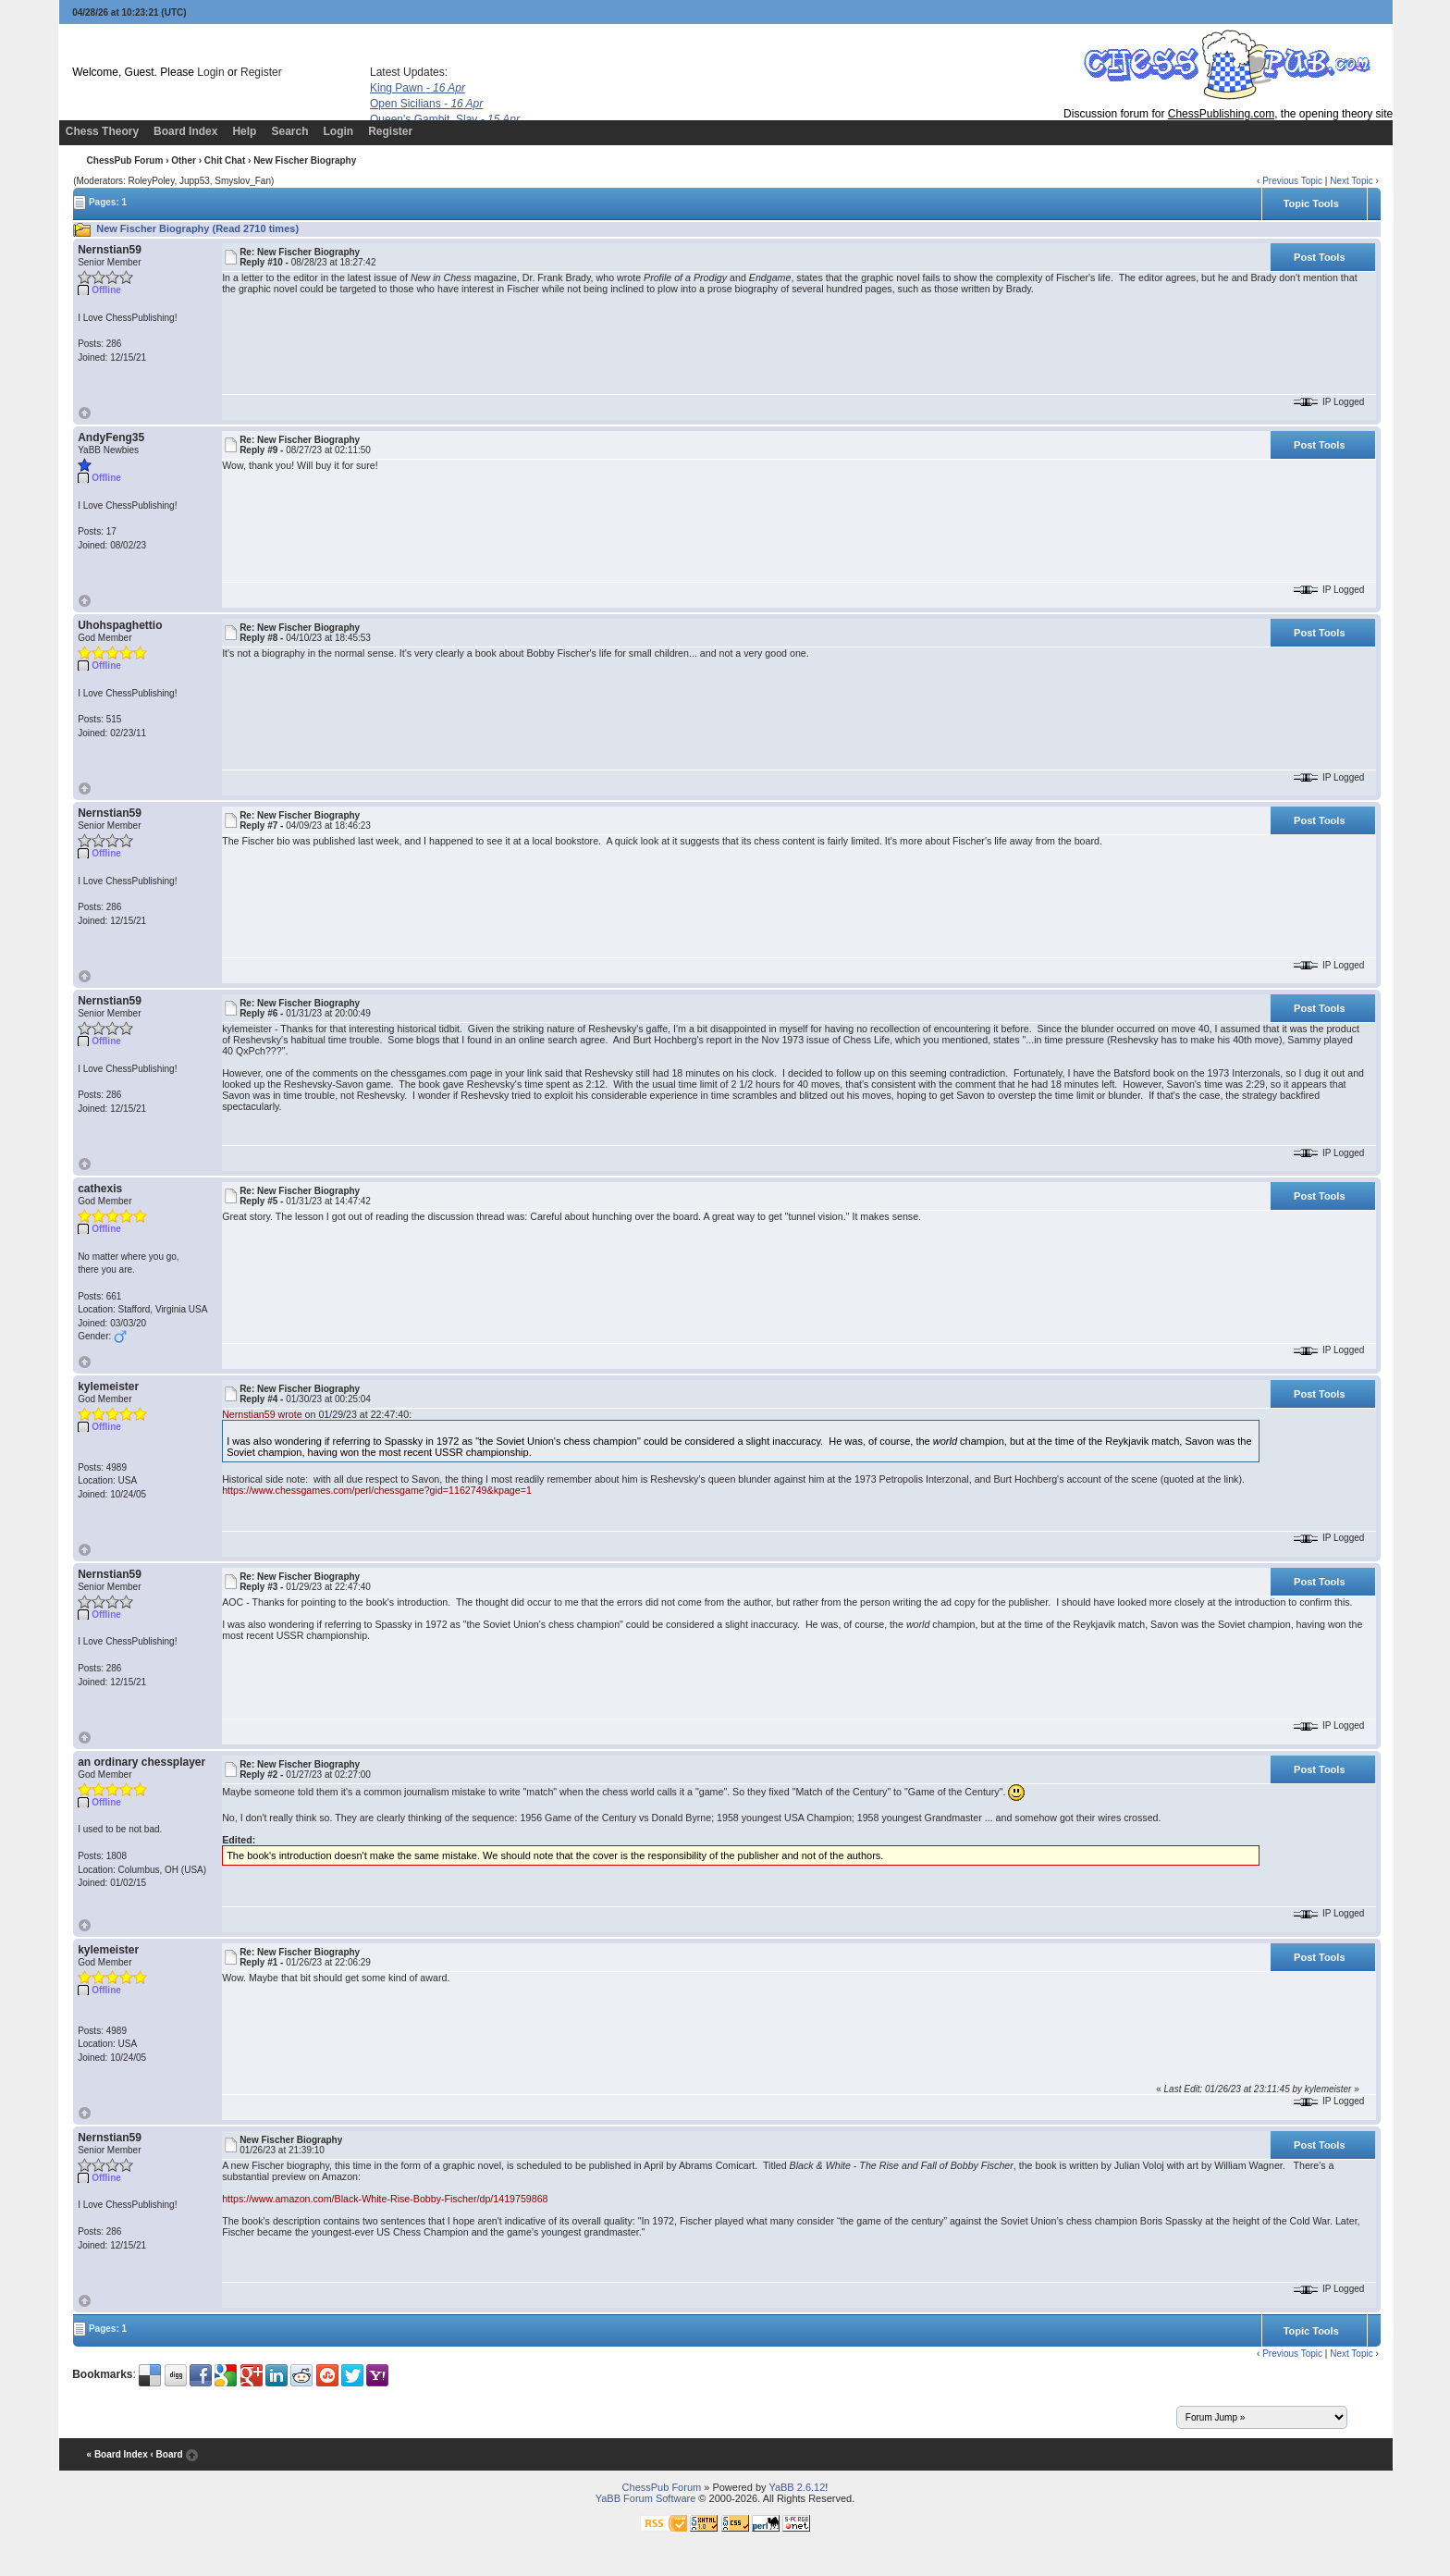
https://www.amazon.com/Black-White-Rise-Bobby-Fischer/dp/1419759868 (384, 2198)
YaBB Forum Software (646, 2498)
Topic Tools (1311, 203)
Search (289, 131)
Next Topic (1351, 181)
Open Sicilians (426, 103)
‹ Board (166, 2454)
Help (244, 131)
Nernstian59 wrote (261, 1414)
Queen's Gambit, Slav (445, 119)
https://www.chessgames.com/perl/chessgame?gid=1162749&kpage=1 (377, 1490)
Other (183, 160)
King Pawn (417, 87)
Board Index (185, 131)
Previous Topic (1292, 181)
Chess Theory (102, 131)
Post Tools (1319, 257)
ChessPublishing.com (1221, 113)
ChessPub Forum (125, 160)
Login (210, 72)
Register (261, 72)
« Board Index (117, 2454)
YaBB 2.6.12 (796, 2487)
